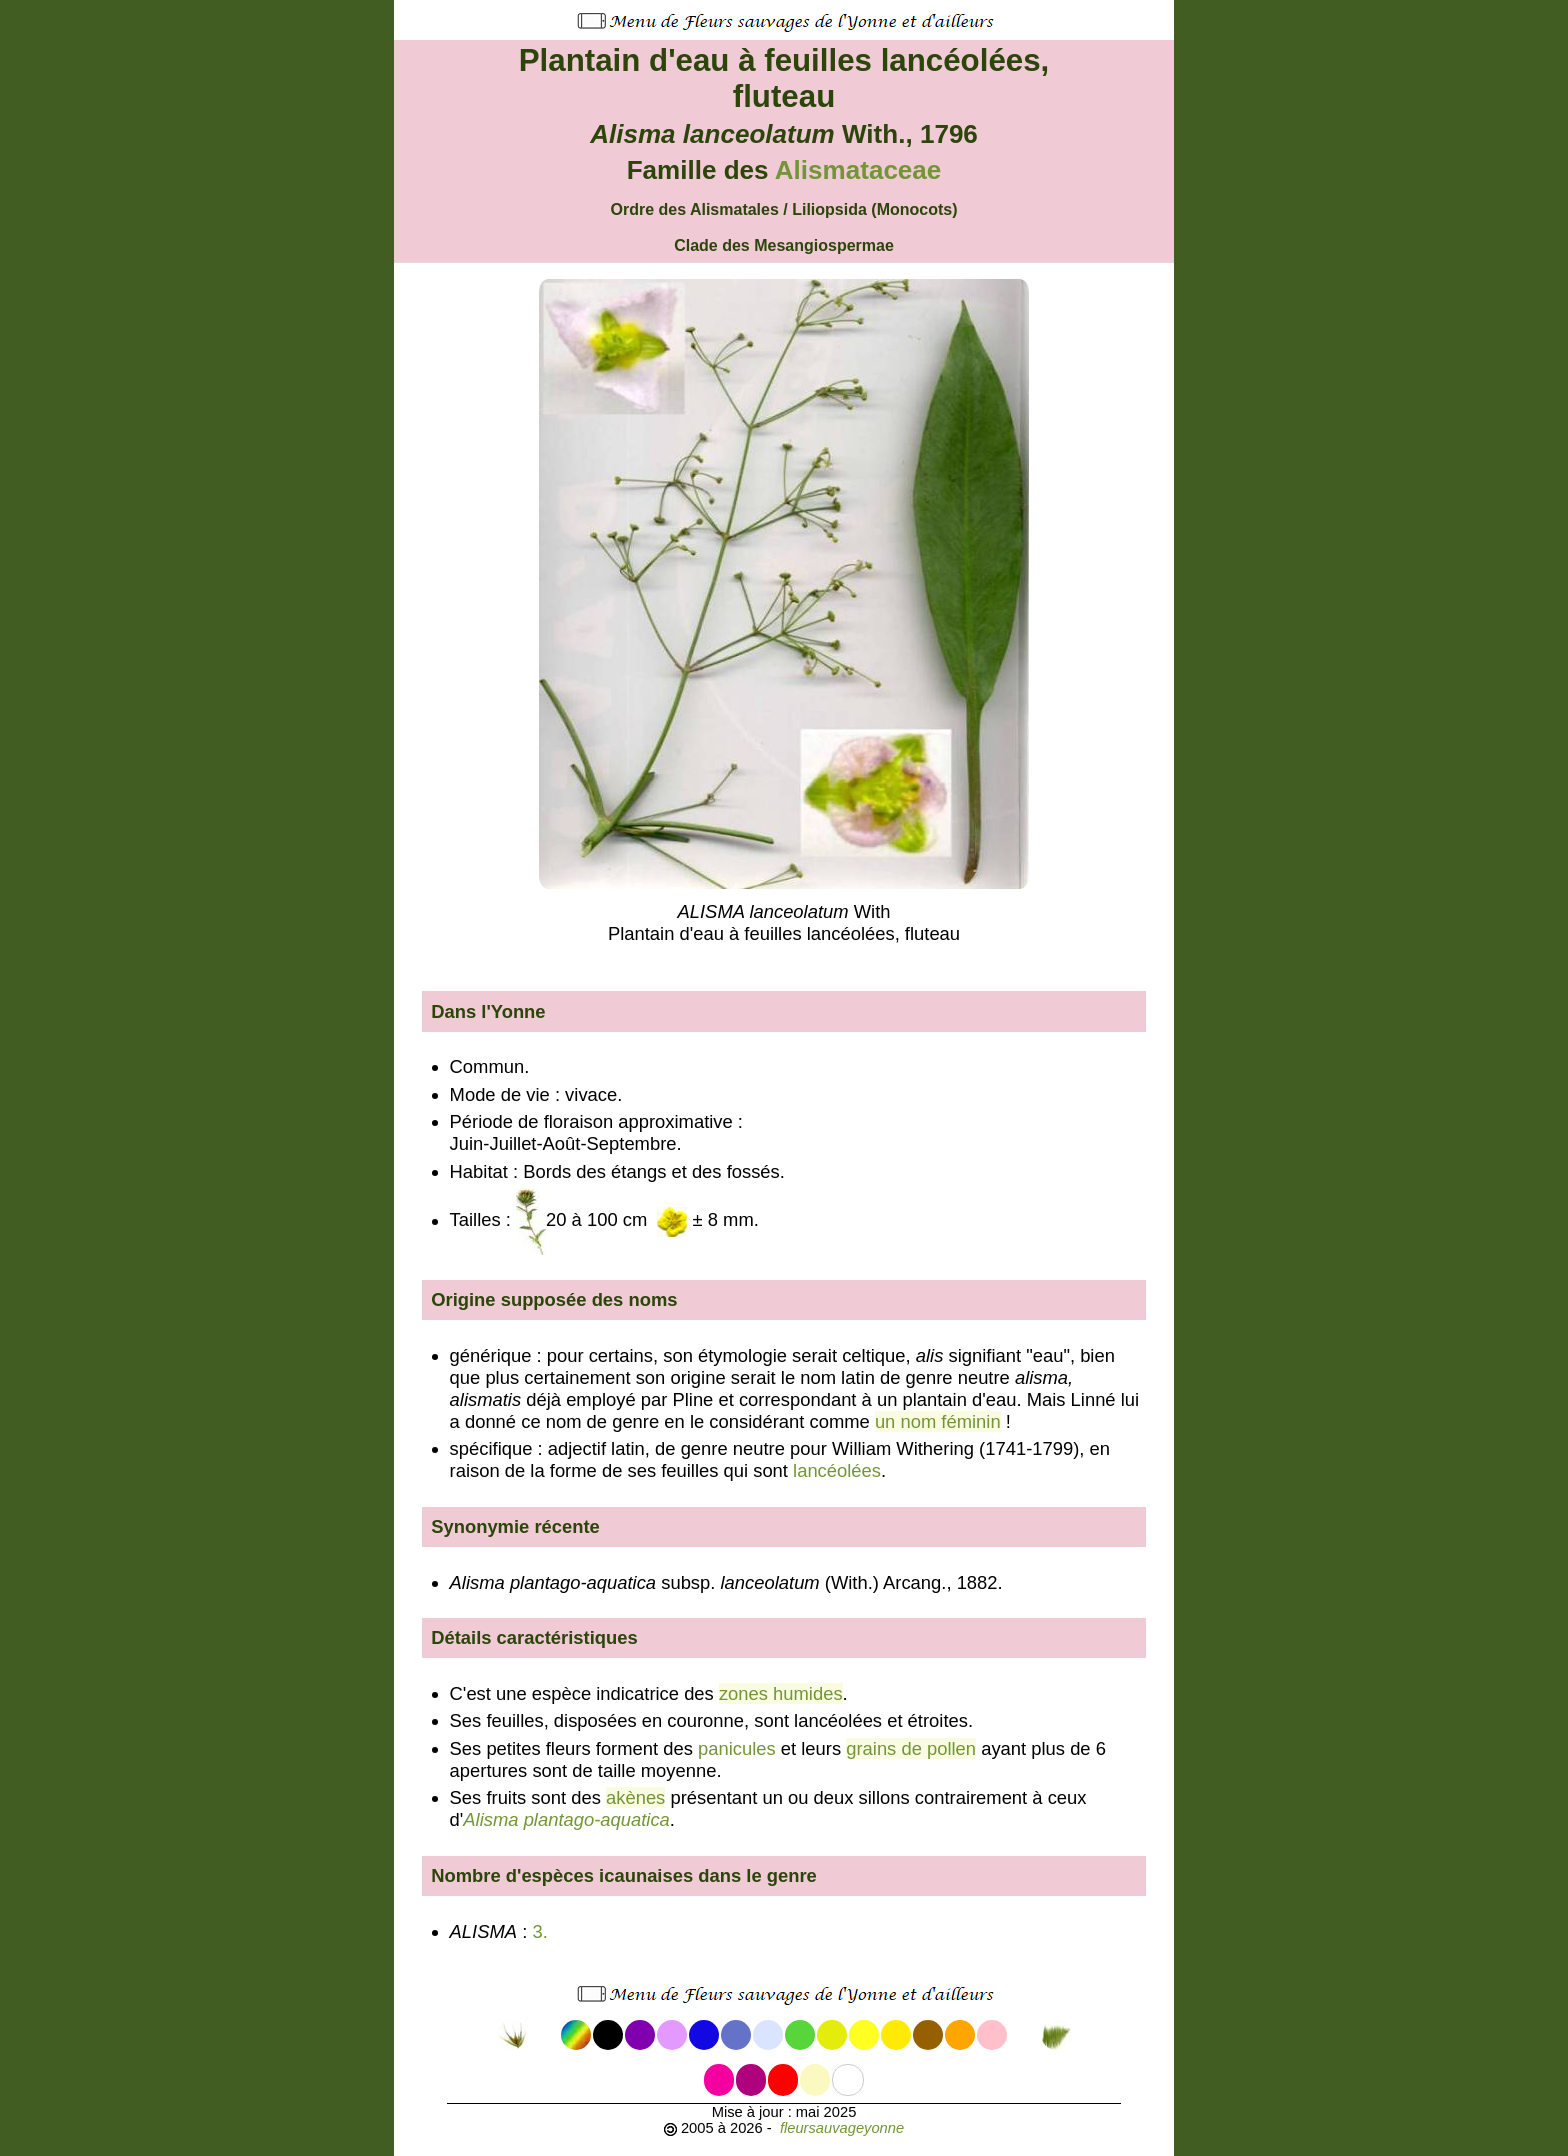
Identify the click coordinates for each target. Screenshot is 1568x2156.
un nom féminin (938, 1421)
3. (542, 1931)
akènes (635, 1797)
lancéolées (837, 1470)
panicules (737, 1748)
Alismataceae (858, 170)
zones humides (781, 1693)
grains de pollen (911, 1748)
